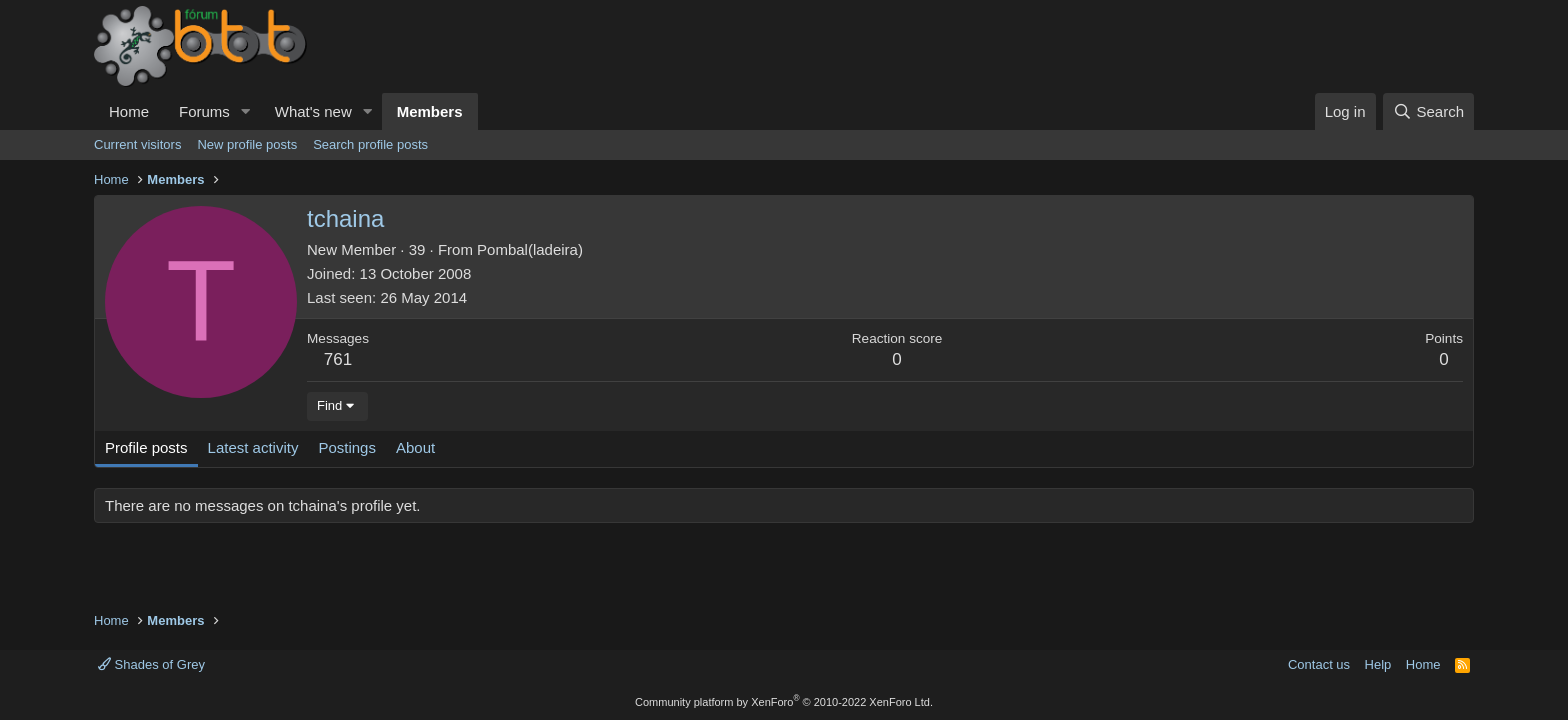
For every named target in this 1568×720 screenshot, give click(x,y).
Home (129, 111)
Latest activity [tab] (253, 447)
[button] (246, 111)
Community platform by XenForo (784, 702)
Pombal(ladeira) (530, 249)
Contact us (1319, 664)
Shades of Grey (151, 664)
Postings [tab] (347, 447)
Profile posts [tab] (146, 447)
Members (430, 111)
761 (338, 359)
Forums (204, 111)
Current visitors (137, 144)
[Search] (1428, 111)
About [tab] (415, 447)
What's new (313, 111)
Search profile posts (370, 144)
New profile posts (247, 144)
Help (1378, 664)
